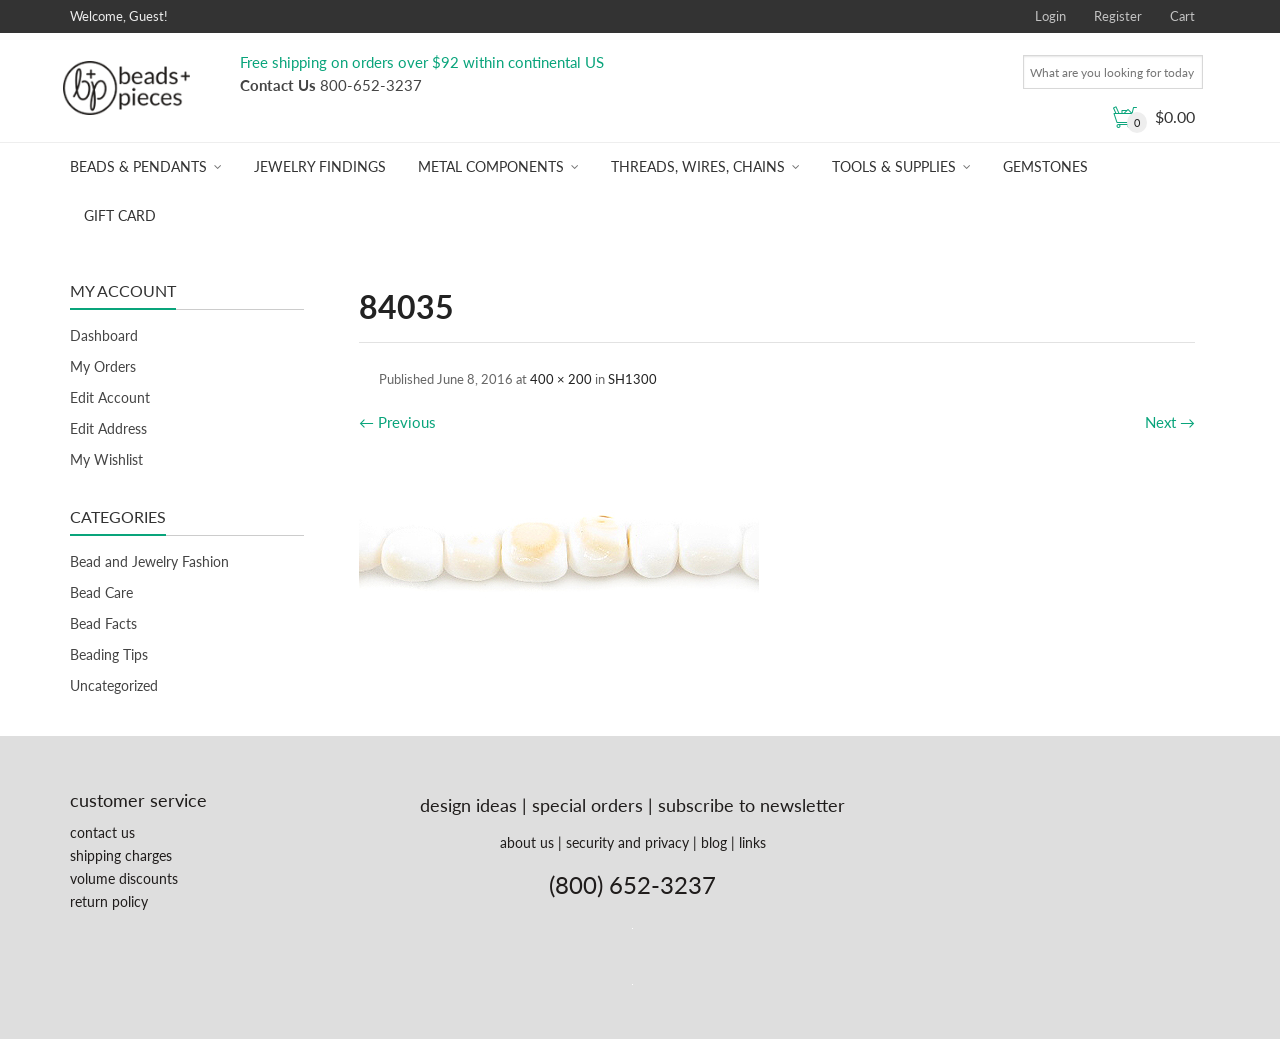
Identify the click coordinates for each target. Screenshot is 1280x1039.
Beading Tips (109, 654)
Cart (1182, 16)
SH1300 (632, 379)
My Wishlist (106, 459)
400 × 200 (561, 379)
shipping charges (121, 855)
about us (527, 842)
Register (1118, 16)
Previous (397, 422)
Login (1050, 16)
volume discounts (124, 878)
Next (1170, 422)
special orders (587, 805)
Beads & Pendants (138, 166)
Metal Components (491, 166)
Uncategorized (114, 685)
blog (714, 842)
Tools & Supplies (894, 166)
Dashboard (104, 335)
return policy (109, 901)
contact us (102, 832)
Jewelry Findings (320, 166)
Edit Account (110, 397)
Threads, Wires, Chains (698, 166)
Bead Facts (103, 623)
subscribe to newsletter (751, 805)
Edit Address (108, 428)
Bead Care (101, 592)
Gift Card (120, 215)
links (752, 842)
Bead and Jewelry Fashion (149, 561)
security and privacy (627, 842)
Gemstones (1045, 166)
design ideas (468, 805)
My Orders (103, 366)
